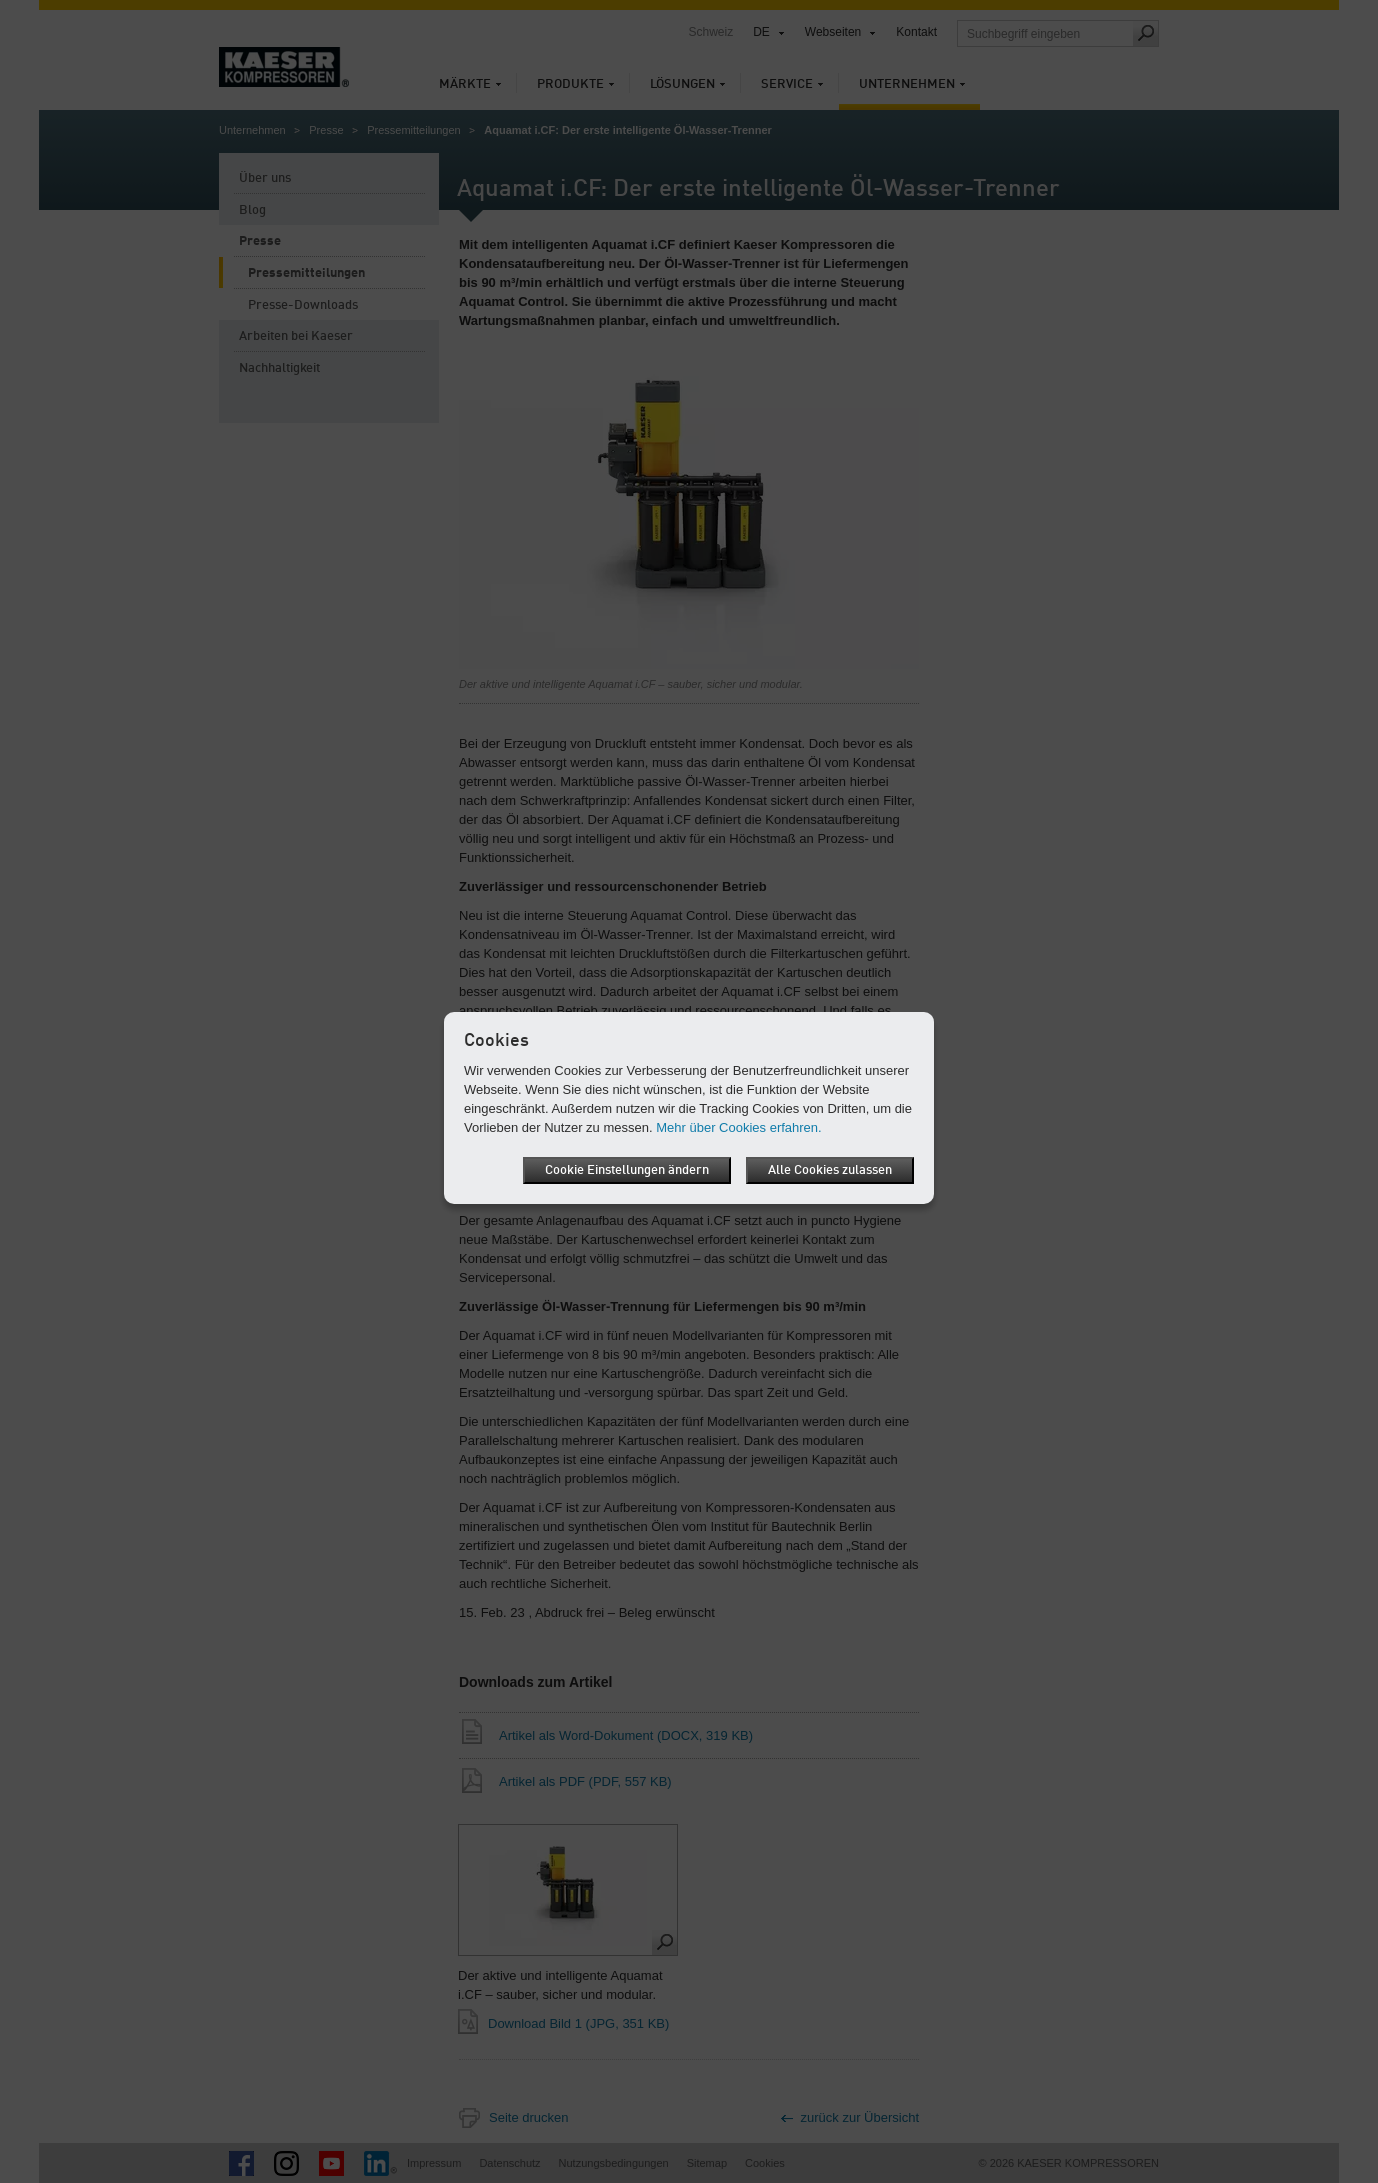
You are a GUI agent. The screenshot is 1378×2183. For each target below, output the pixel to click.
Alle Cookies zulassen (830, 1170)
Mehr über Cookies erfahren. (738, 1127)
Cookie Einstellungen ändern (627, 1170)
